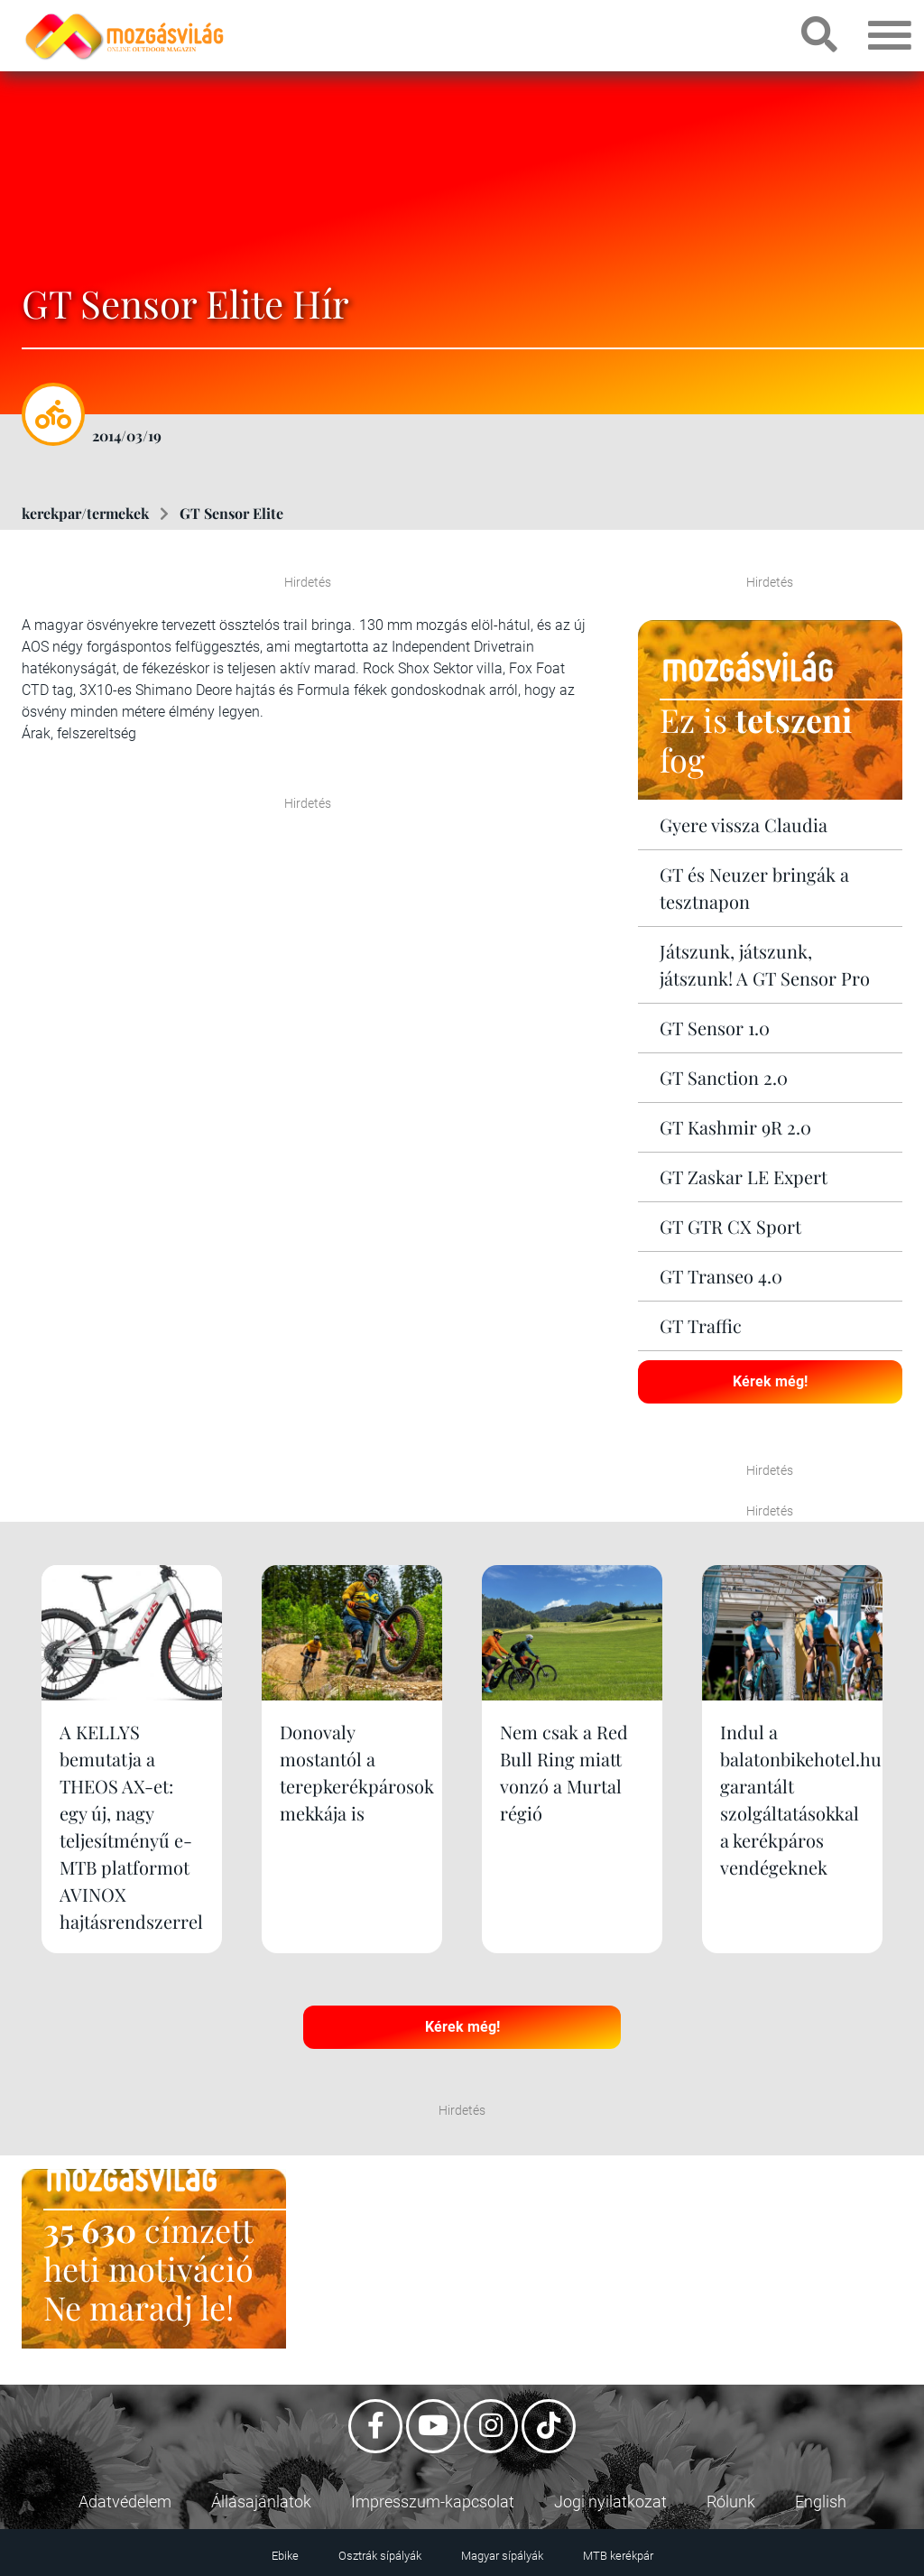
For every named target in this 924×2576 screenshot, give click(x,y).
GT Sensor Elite (231, 513)
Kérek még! (770, 1381)
